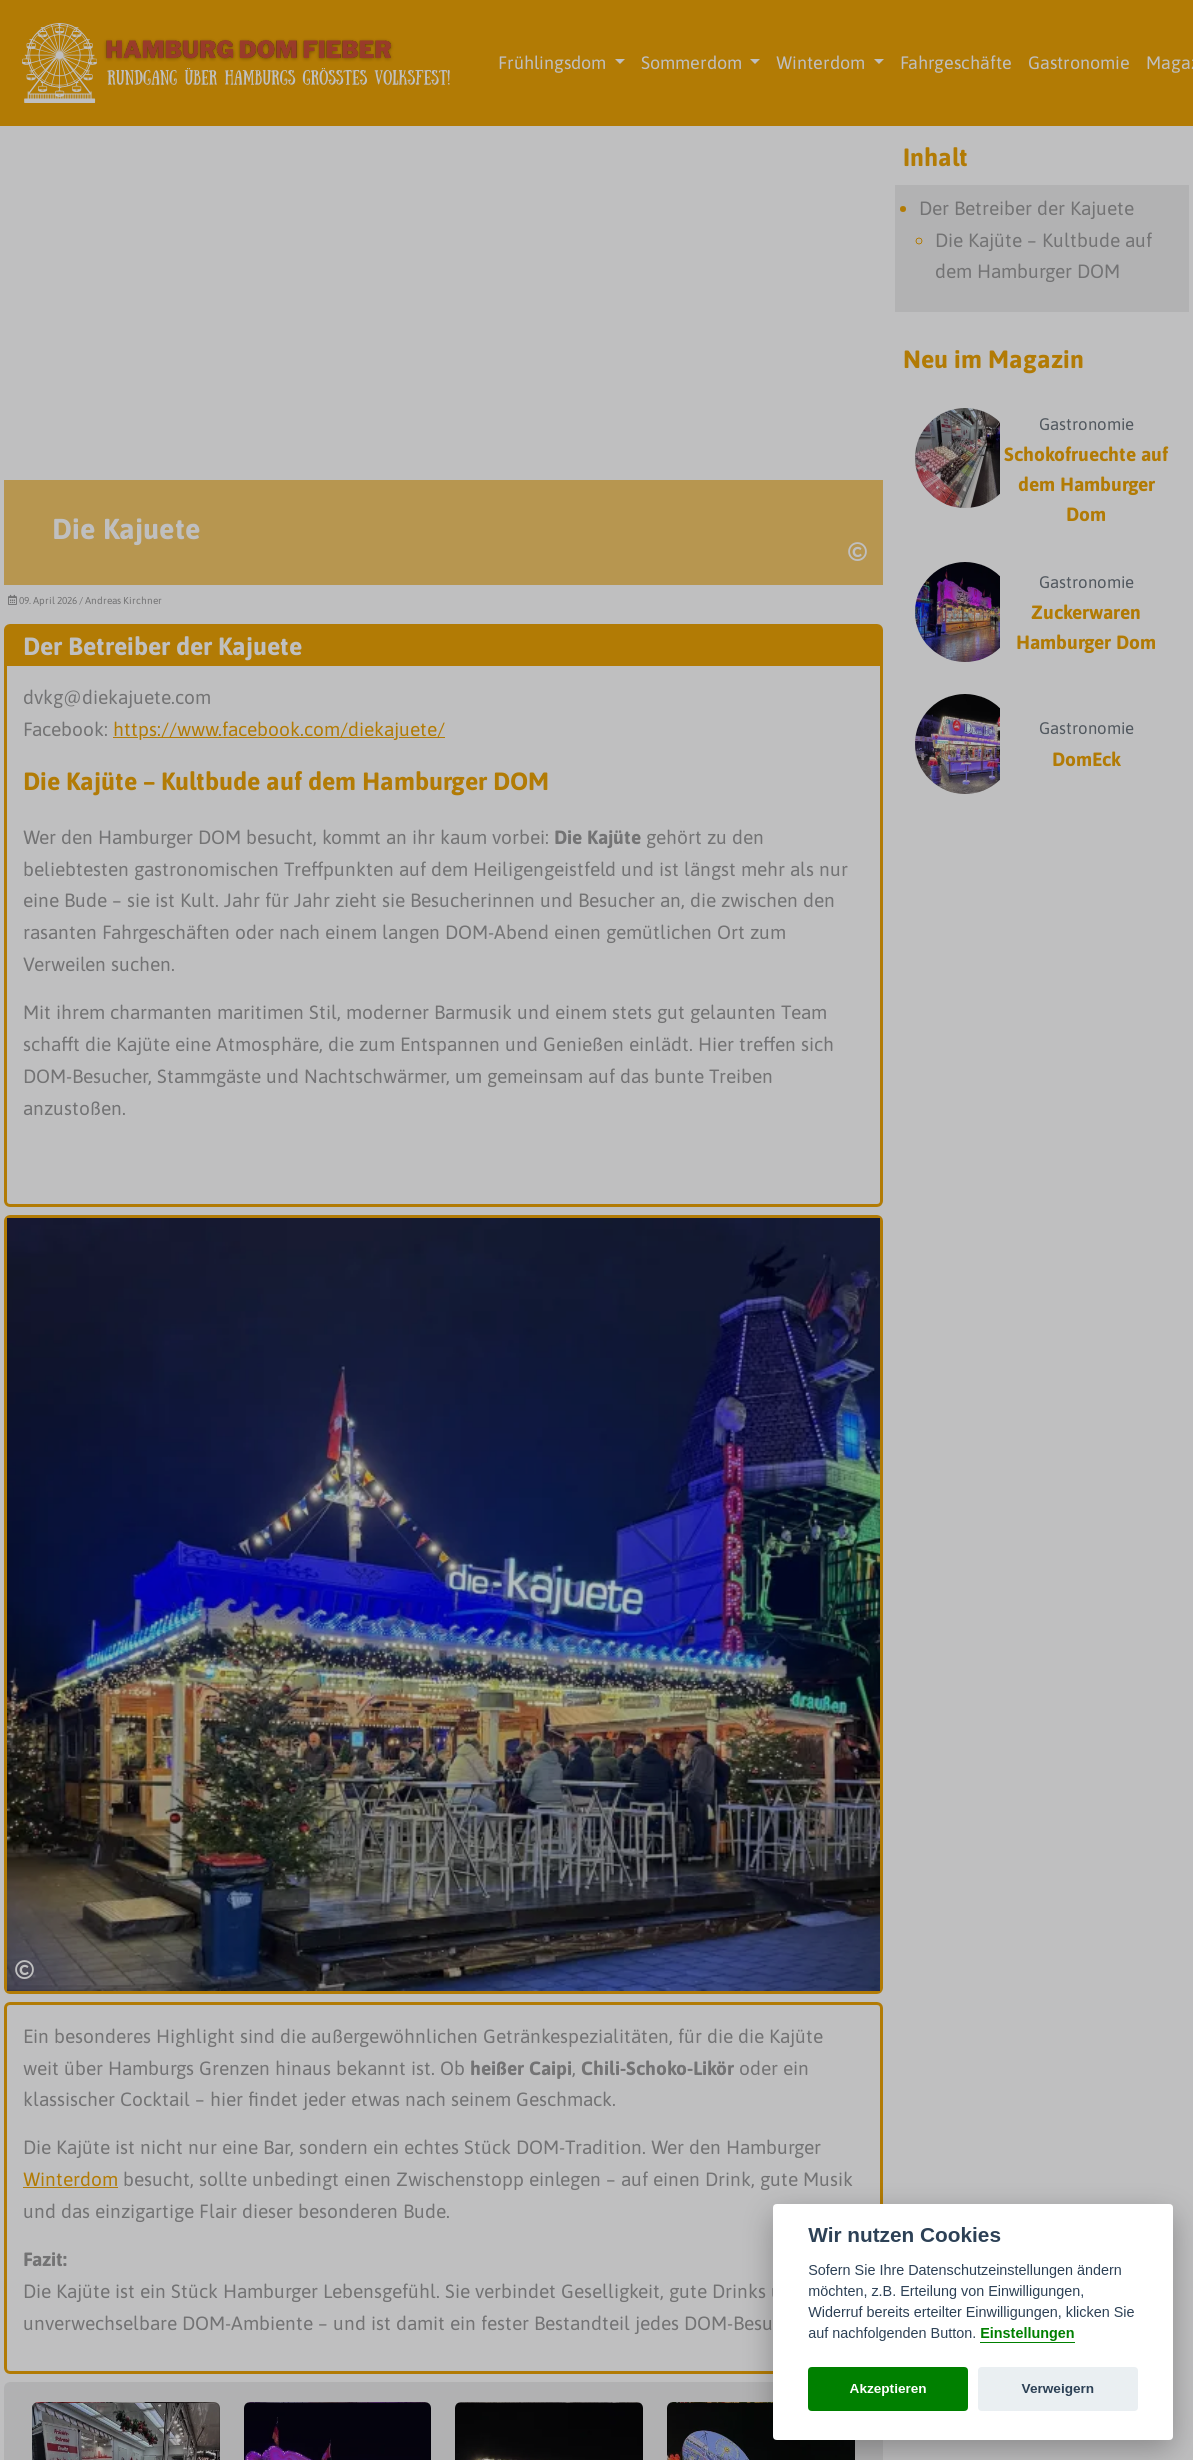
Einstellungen (1027, 2333)
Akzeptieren (888, 2388)
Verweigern (1058, 2388)
